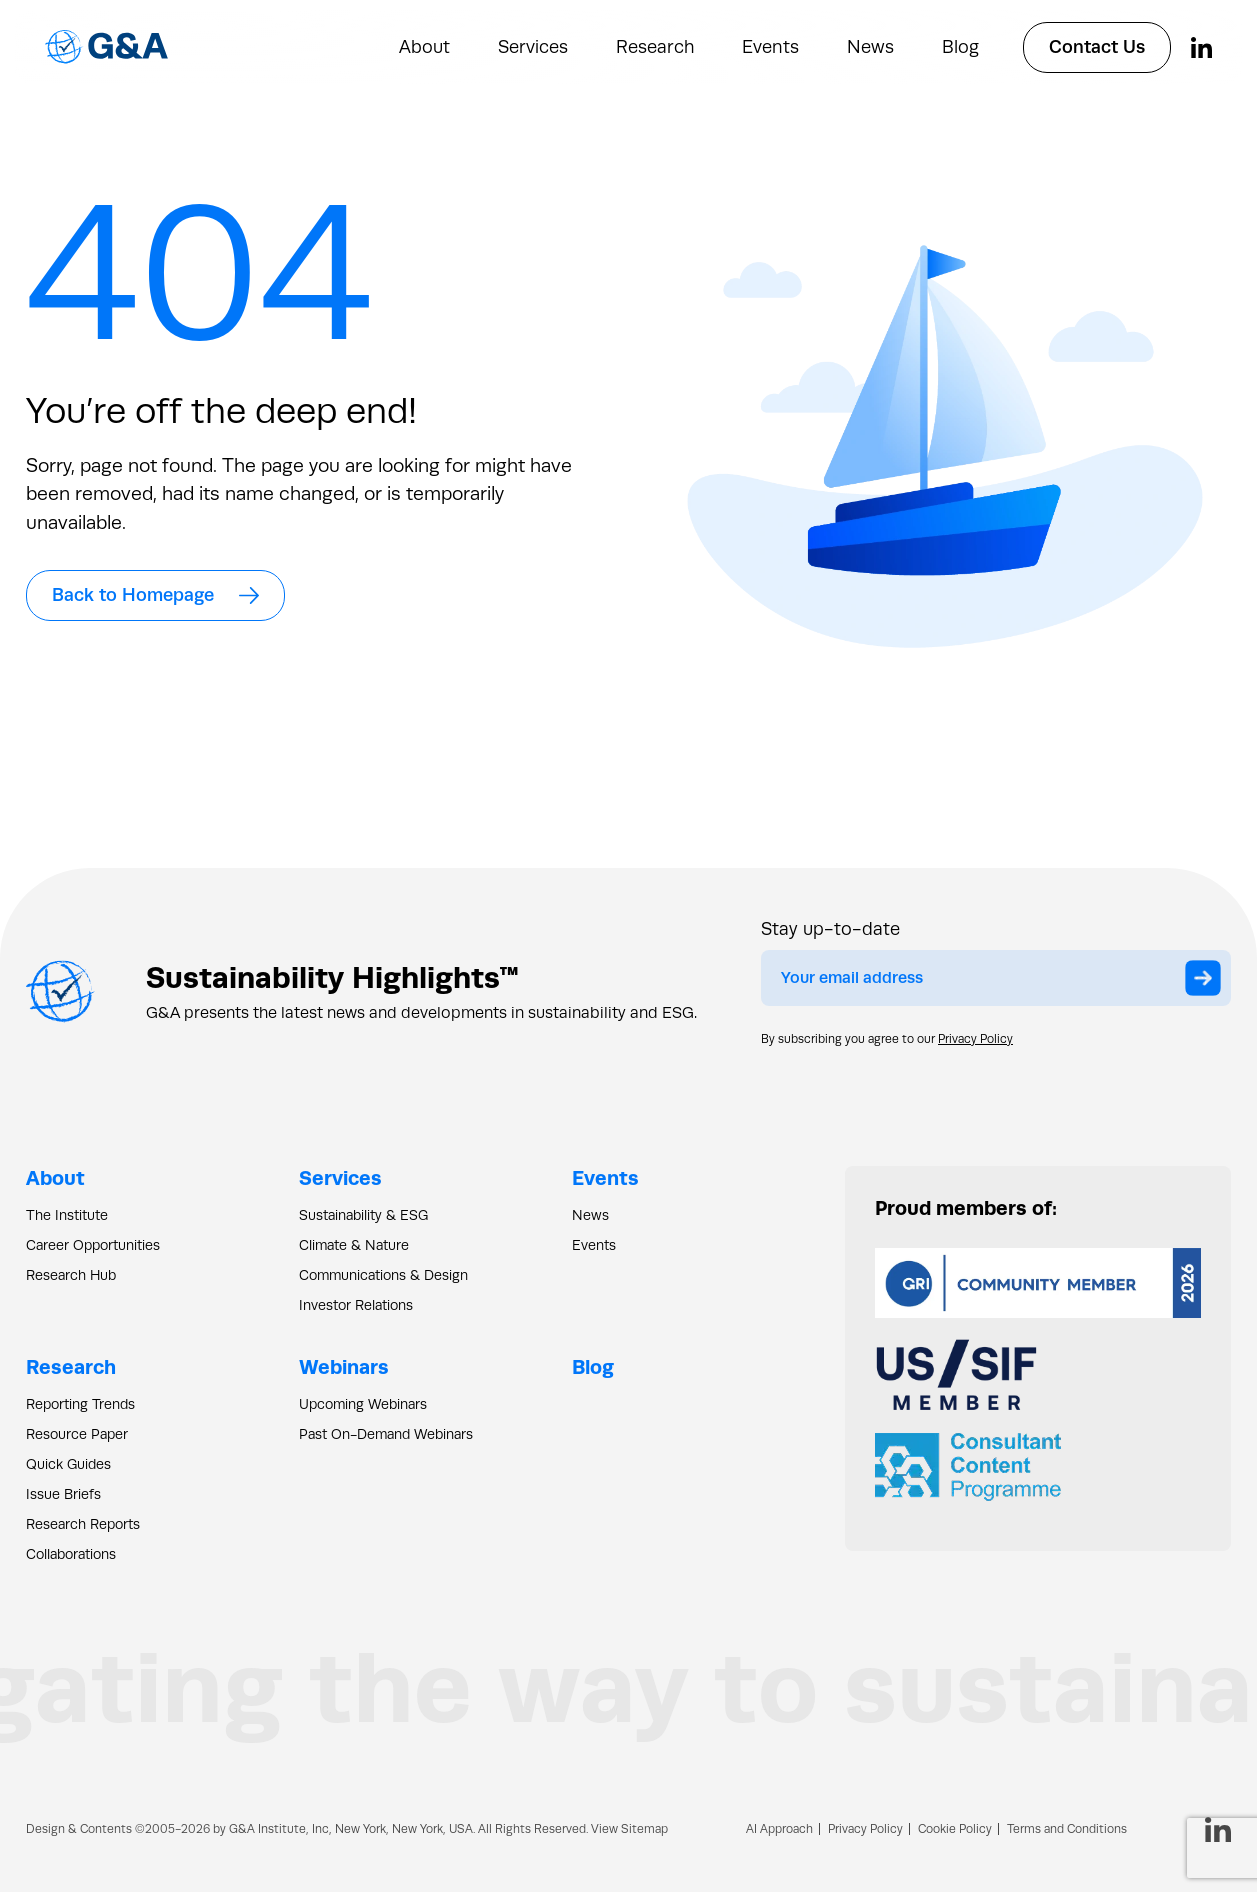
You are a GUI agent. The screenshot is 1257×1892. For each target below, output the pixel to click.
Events (770, 47)
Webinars (344, 1366)
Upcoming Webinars (363, 1404)
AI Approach (779, 1829)
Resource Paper (77, 1434)
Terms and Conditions (1067, 1829)
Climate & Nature (354, 1245)
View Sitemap (629, 1829)
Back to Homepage (155, 595)
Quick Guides (68, 1464)
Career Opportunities (93, 1245)
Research (655, 47)
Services (533, 47)
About (424, 47)
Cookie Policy (955, 1829)
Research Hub (71, 1275)
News (870, 47)
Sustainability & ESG (363, 1215)
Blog (960, 47)
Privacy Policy (975, 1039)
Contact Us (1097, 47)
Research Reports (83, 1524)
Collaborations (71, 1554)
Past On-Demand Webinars (386, 1434)
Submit (1208, 981)
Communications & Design (383, 1275)
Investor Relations (356, 1305)
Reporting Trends (80, 1404)
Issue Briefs (63, 1494)
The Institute (67, 1215)
